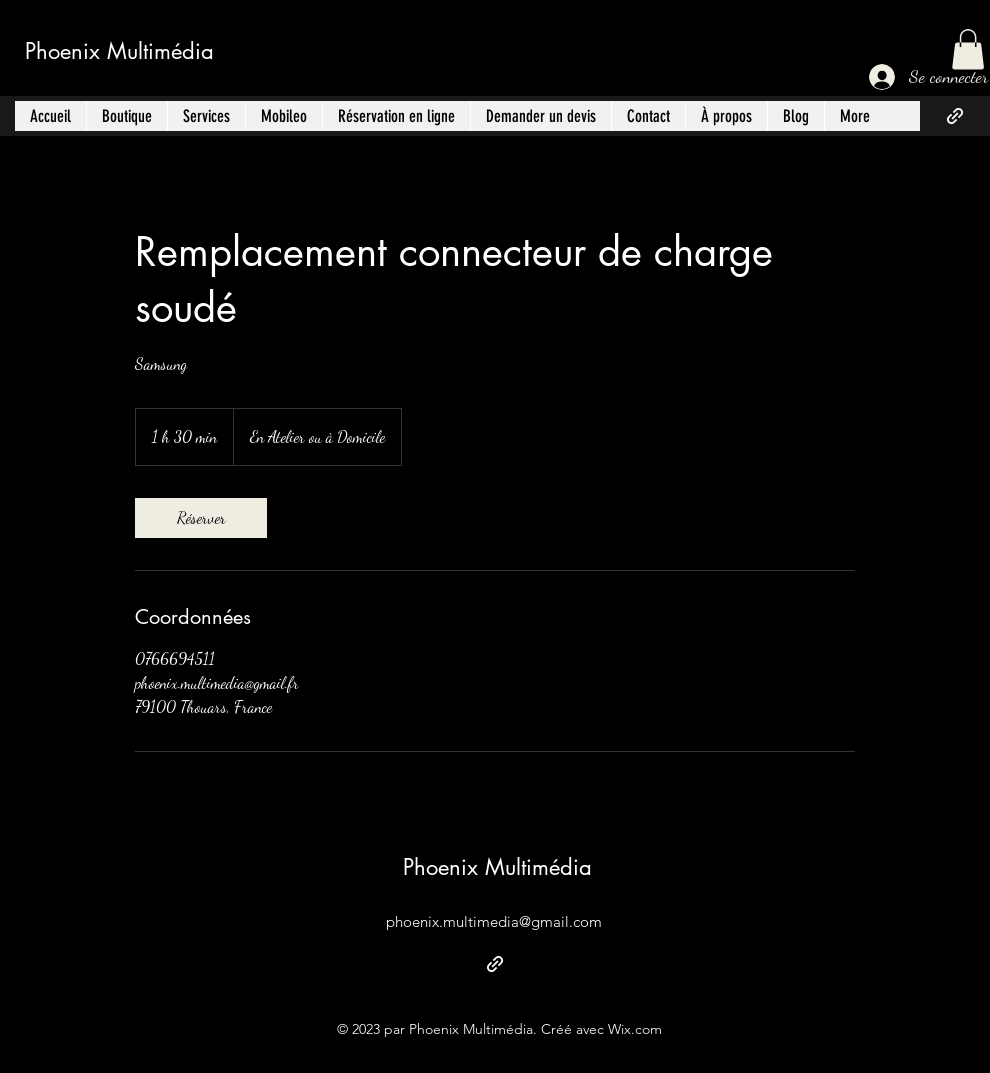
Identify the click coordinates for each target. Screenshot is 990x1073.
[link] (201, 518)
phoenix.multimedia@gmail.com (494, 921)
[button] (968, 49)
